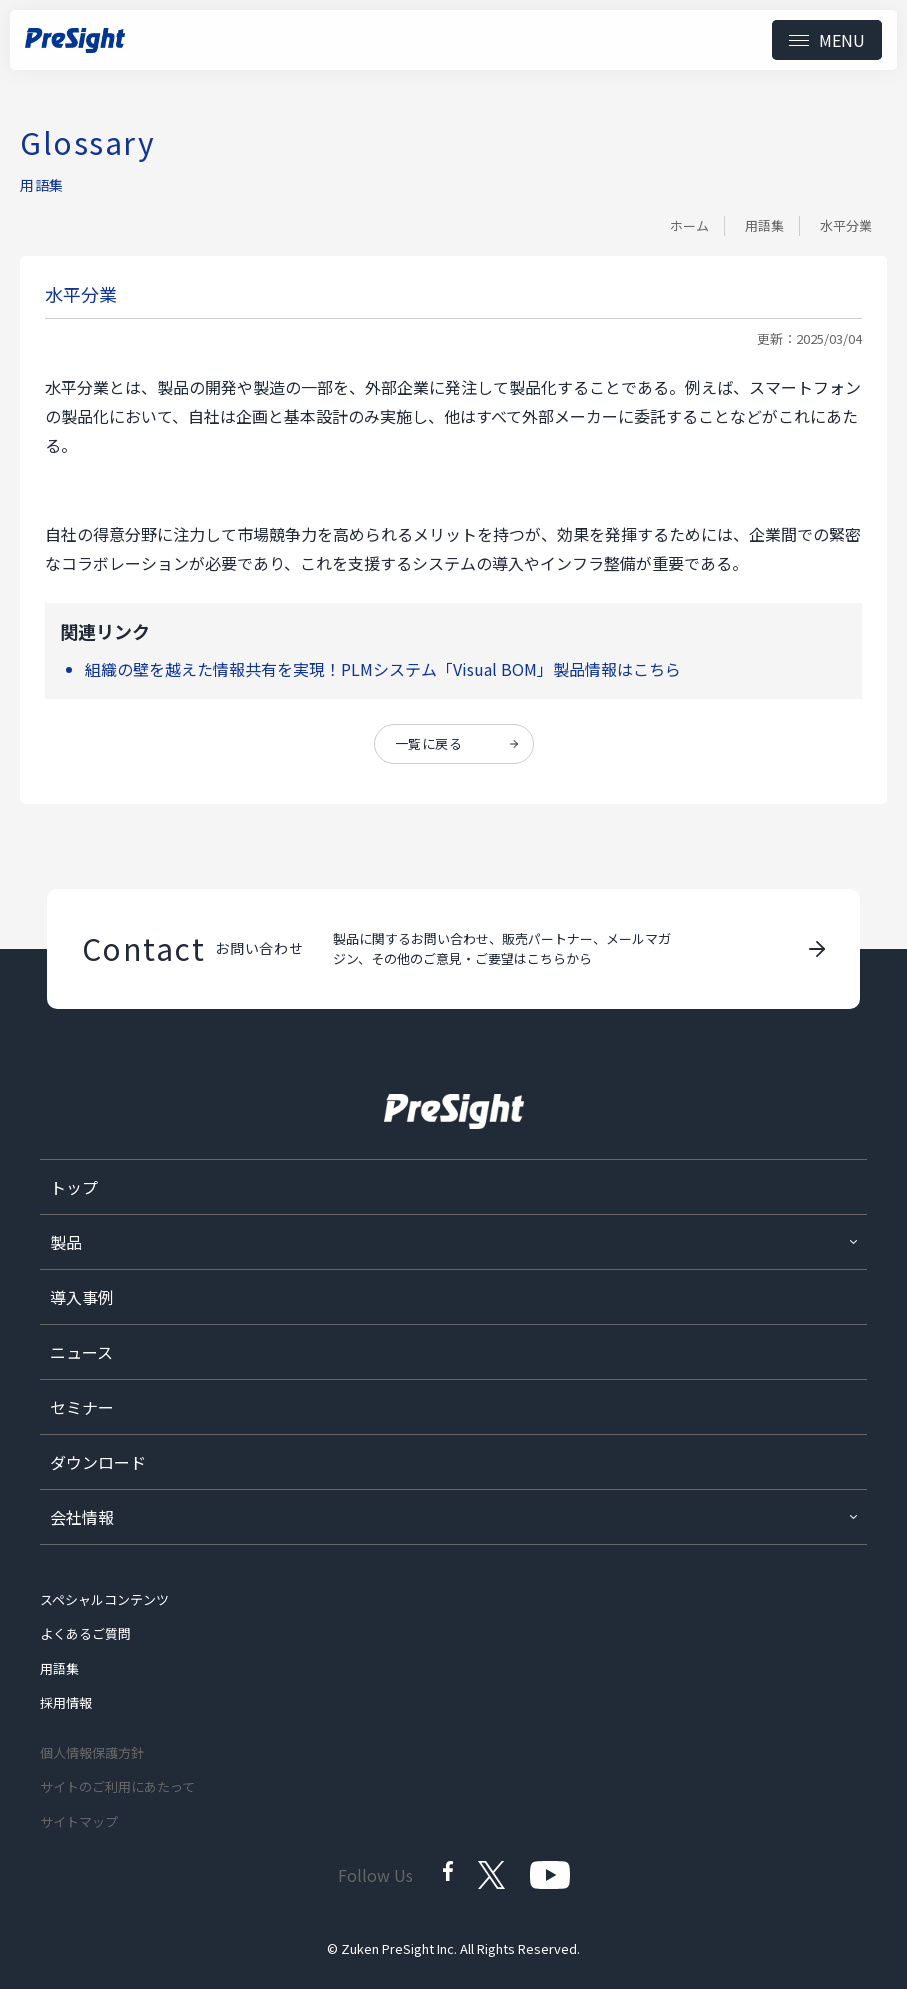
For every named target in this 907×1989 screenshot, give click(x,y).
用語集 (764, 225)
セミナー (82, 1407)
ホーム (689, 225)
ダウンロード (98, 1462)
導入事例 (82, 1297)
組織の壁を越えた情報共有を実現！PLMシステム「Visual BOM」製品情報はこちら (383, 669)
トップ (74, 1187)
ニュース (81, 1352)
